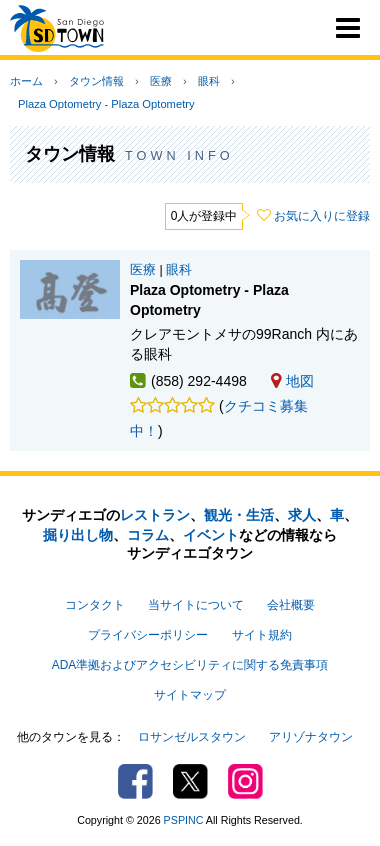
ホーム (26, 81)
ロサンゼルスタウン (192, 737)
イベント (211, 535)
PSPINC (184, 820)
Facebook (135, 781)
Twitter (190, 781)
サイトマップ (190, 695)
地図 (292, 381)
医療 (161, 81)
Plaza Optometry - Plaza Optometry (106, 104)
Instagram (245, 781)
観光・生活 (239, 515)
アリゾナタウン (311, 737)
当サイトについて (196, 605)
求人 (302, 515)
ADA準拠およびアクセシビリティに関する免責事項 (190, 665)
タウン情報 (96, 81)
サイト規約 (262, 635)
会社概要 (291, 605)
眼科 (209, 81)
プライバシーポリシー (148, 635)
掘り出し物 (78, 535)
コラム (148, 535)
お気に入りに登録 (322, 216)
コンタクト (95, 605)
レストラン (155, 515)
